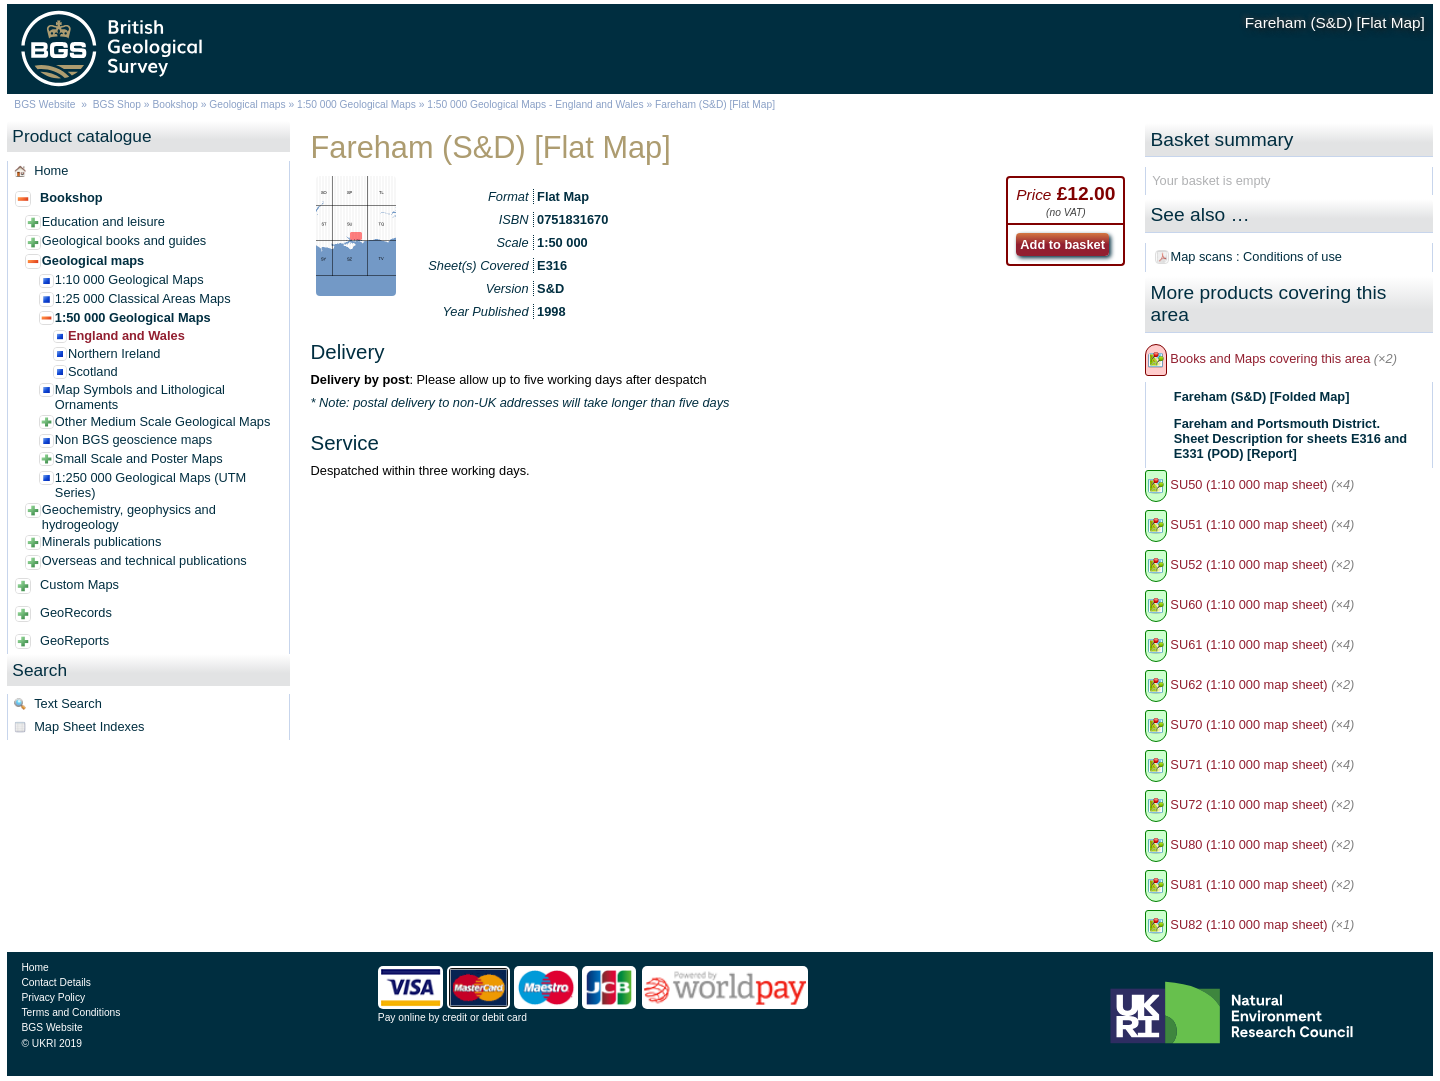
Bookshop (175, 104)
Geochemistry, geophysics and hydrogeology (129, 517)
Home (51, 170)
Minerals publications (102, 541)
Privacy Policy (53, 997)
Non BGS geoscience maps (133, 439)
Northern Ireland (114, 353)
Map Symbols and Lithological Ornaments (140, 397)
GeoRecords (76, 612)
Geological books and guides (124, 240)
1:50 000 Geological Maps (356, 104)
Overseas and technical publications (144, 560)
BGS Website (44, 104)
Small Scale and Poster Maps (139, 458)
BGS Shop (117, 104)
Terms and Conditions (70, 1012)
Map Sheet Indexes (89, 726)
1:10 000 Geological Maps (129, 279)
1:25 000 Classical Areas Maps (143, 298)
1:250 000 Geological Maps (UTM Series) (150, 485)
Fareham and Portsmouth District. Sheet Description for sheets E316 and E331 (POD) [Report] (1290, 438)
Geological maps (247, 104)
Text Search (68, 703)
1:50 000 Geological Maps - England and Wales (535, 104)
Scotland (93, 371)
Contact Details (55, 982)
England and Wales (126, 335)
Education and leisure (103, 221)
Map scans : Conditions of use (1256, 256)
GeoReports (74, 640)
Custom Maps (79, 584)
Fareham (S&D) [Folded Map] (1262, 396)
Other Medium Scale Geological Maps (163, 421)
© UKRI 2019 (51, 1043)
